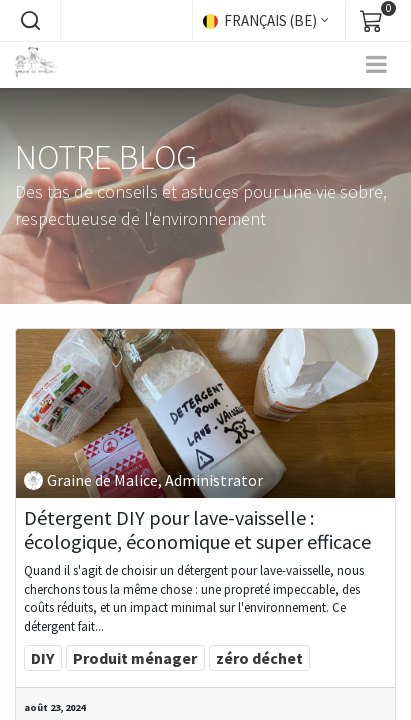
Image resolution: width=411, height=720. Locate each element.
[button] (30, 21)
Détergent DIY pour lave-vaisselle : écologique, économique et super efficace (197, 530)
